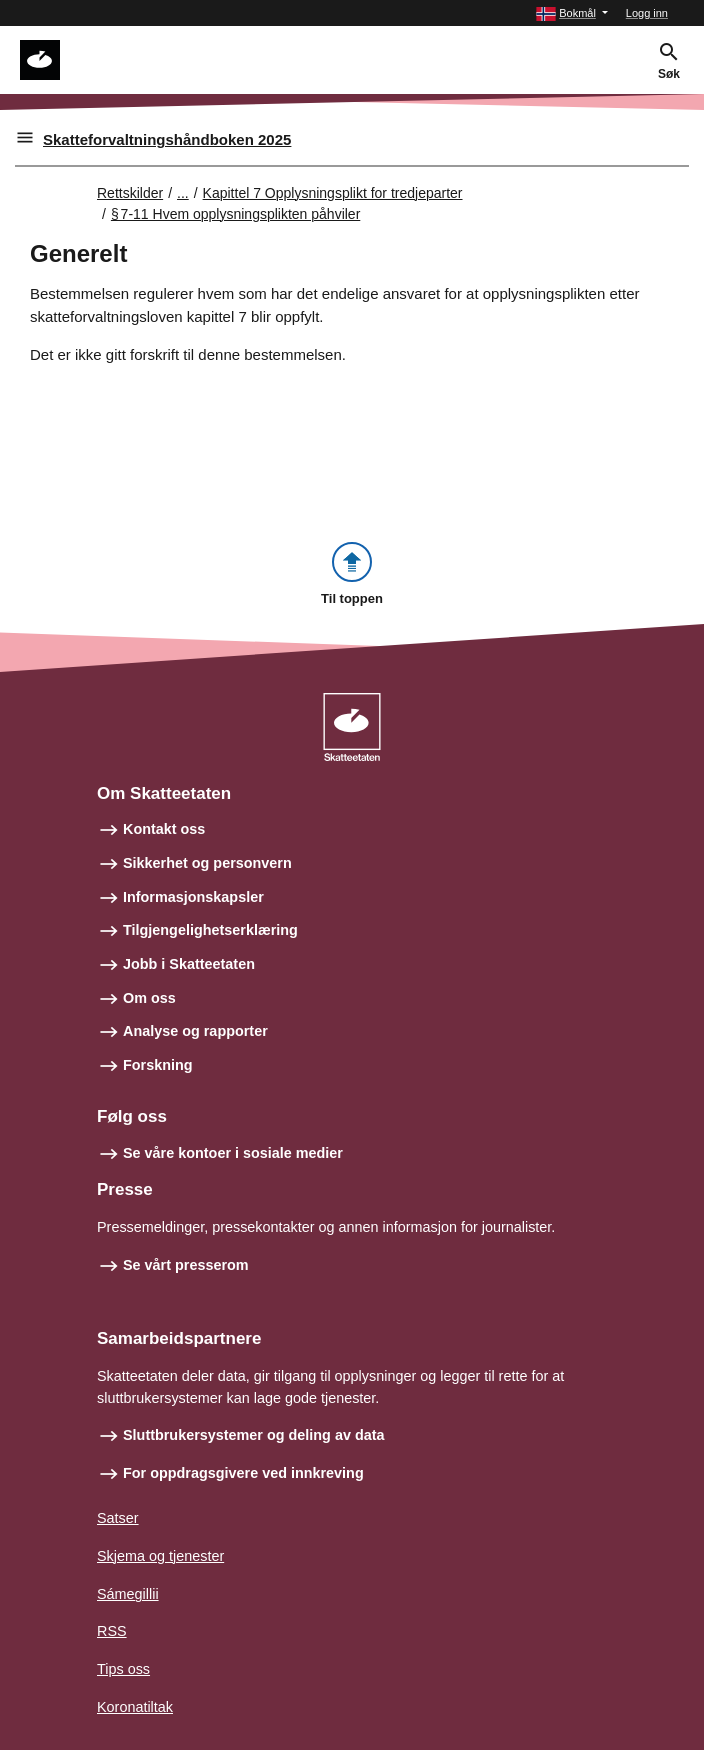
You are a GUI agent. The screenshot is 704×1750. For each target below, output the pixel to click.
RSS (112, 1631)
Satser (118, 1518)
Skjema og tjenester (160, 1556)
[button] (572, 13)
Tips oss (123, 1669)
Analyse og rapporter (195, 1031)
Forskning (158, 1065)
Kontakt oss (164, 829)
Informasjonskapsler (193, 897)
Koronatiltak (135, 1707)
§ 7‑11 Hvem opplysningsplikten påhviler (235, 214)
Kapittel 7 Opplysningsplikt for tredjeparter (333, 193)
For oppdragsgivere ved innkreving (243, 1473)
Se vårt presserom (186, 1265)
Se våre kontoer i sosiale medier (233, 1153)
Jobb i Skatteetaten (189, 964)
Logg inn (647, 13)
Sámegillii (128, 1594)
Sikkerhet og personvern (207, 863)
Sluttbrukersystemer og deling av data (254, 1435)
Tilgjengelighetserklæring (210, 930)
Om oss (149, 998)
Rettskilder (130, 193)
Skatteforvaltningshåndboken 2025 (167, 139)
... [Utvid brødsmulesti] (183, 193)
